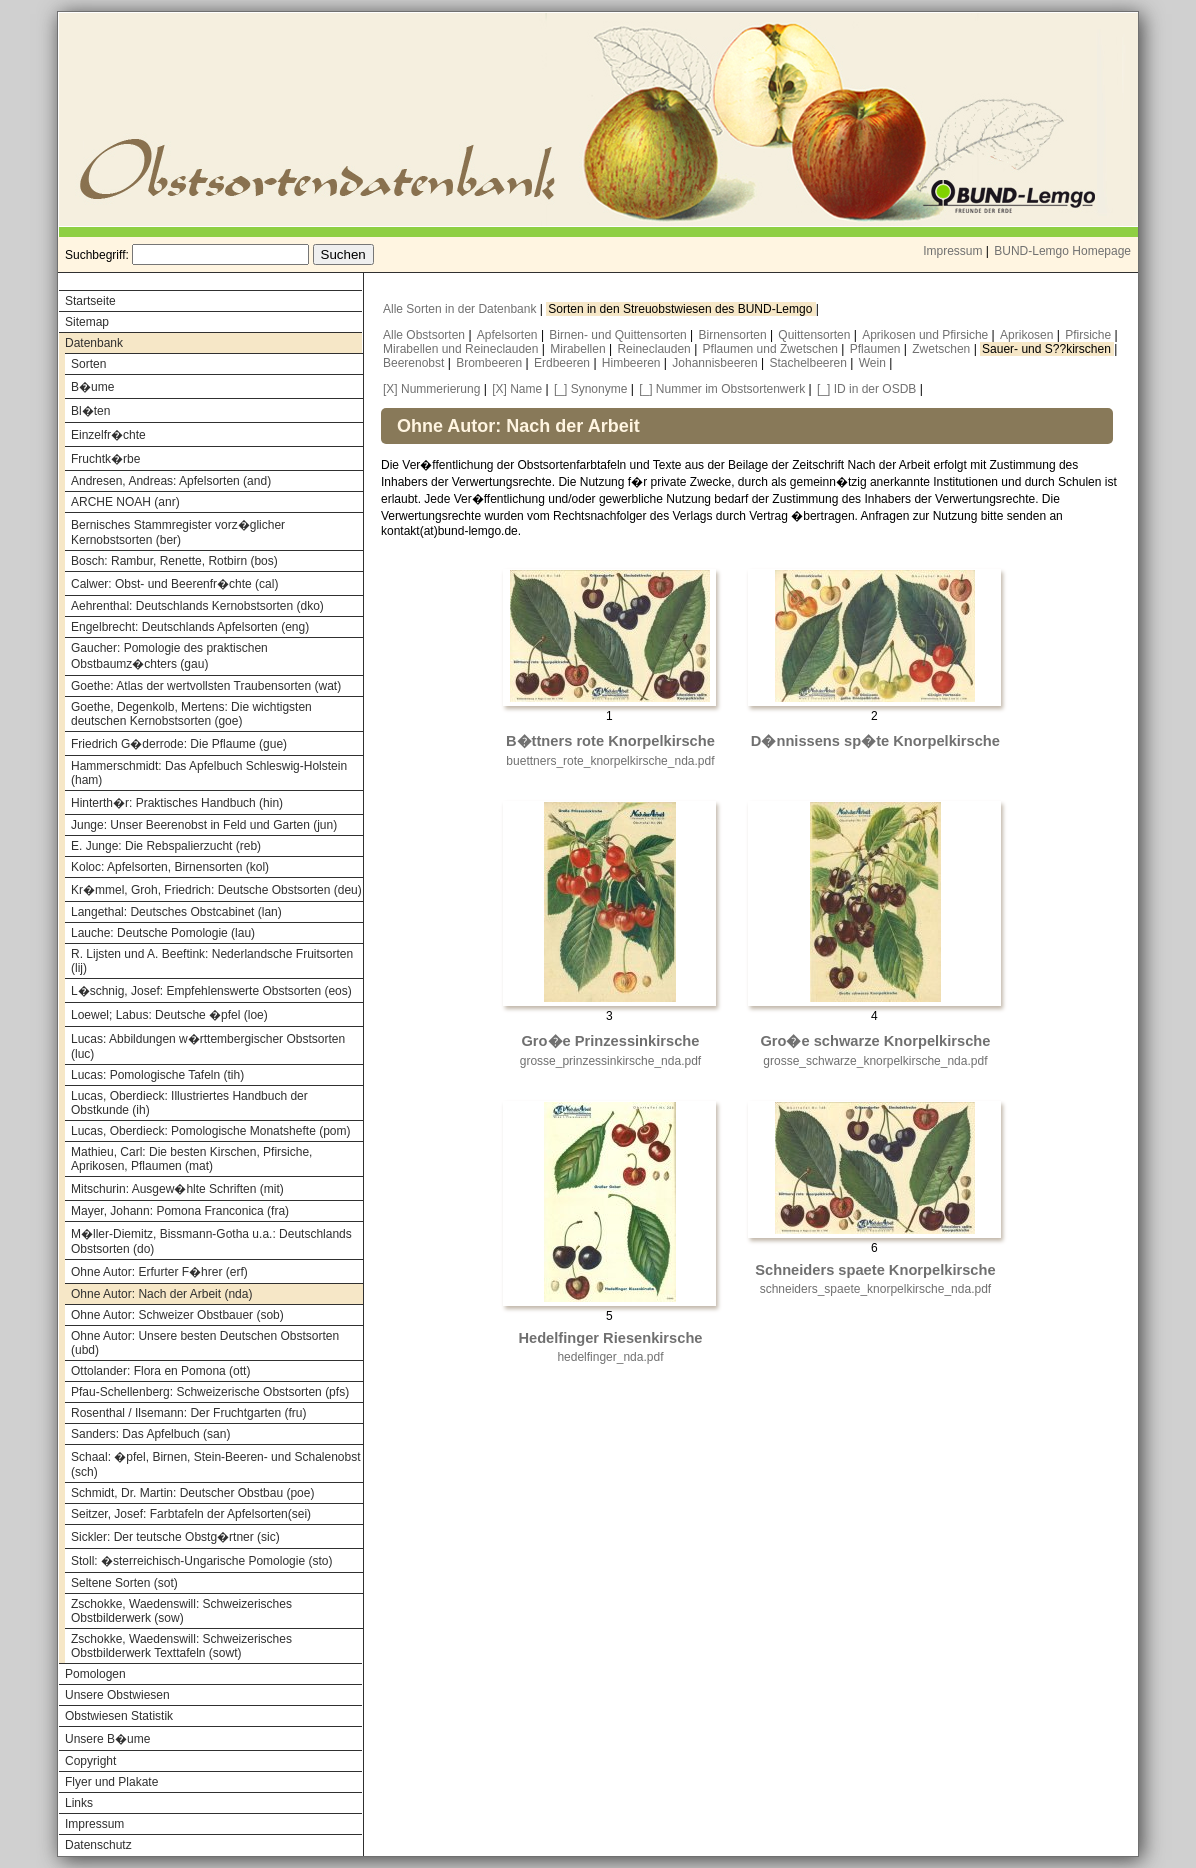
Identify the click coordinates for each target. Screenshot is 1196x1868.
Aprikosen (1028, 335)
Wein (874, 363)
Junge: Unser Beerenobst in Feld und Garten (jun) (204, 825)
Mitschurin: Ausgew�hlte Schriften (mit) (177, 1189)
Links (79, 1803)
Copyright (90, 1761)
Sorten (88, 364)
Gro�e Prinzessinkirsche (610, 1041)
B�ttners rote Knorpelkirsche (610, 741)
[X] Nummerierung (431, 389)
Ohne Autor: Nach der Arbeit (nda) (161, 1294)
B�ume (92, 387)
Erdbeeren (563, 363)
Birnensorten (734, 335)
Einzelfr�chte (108, 435)
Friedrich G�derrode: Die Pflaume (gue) (179, 744)
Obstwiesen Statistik (119, 1716)
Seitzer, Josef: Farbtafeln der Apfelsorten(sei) (191, 1514)
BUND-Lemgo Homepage (1062, 251)
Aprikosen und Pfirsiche (926, 335)
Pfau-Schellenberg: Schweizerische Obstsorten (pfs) (210, 1392)
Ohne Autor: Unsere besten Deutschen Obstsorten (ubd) (205, 1343)
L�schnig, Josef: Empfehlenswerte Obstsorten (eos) (211, 991)
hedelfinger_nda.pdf (610, 1357)
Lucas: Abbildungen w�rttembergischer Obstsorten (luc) (208, 1046)
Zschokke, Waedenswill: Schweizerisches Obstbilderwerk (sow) (181, 1611)
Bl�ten (90, 411)
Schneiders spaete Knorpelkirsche (875, 1270)
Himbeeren (633, 363)
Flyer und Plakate (111, 1782)
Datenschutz (98, 1845)
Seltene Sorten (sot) (124, 1583)
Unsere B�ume (107, 1739)
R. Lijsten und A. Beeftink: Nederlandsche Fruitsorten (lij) (212, 961)
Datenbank (94, 343)
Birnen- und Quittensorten (619, 335)
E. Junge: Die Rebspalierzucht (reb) (166, 846)
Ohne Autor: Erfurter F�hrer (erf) (159, 1272)
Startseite (90, 301)
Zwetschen (942, 349)
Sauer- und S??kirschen (1048, 349)
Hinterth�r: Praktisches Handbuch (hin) (177, 803)
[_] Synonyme (590, 389)
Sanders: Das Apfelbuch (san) (150, 1434)
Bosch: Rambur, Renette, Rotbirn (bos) (174, 561)
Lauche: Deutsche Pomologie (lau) (163, 933)
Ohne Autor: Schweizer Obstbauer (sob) (177, 1315)
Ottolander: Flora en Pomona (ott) (160, 1371)
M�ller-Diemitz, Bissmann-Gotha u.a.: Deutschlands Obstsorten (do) (211, 1241)
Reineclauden (655, 349)
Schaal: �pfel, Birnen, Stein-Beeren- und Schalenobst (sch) (216, 1464)
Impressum (952, 251)
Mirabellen (579, 349)
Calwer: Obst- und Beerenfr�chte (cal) (174, 584)
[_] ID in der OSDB (866, 389)
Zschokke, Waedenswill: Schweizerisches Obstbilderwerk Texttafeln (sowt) (181, 1646)
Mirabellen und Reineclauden (462, 349)
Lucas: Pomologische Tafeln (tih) (157, 1075)
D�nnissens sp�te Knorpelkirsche (875, 741)
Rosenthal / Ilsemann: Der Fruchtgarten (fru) (188, 1413)
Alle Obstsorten (425, 335)
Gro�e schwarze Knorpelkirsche (875, 1041)
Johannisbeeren (716, 363)
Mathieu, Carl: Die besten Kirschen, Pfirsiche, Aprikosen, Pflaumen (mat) (191, 1159)
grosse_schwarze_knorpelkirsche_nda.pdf (875, 1061)
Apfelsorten (509, 335)
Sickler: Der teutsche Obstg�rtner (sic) (175, 1537)
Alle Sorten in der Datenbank (461, 309)
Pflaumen (877, 349)
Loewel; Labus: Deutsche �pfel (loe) (169, 1015)
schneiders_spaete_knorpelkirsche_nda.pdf (876, 1289)
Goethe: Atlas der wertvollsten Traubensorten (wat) (206, 686)
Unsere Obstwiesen (117, 1695)
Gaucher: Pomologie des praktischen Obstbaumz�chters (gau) (169, 656)
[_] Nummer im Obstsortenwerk (722, 389)
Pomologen (95, 1674)
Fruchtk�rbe (105, 459)
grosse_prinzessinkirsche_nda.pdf (610, 1061)
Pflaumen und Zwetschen (772, 349)
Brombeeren (490, 363)
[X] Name (517, 389)
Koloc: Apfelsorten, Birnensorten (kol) (170, 867)
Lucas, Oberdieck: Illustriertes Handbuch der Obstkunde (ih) (189, 1103)
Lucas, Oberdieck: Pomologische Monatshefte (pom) (210, 1131)
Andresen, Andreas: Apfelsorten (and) (171, 481)
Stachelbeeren (810, 363)
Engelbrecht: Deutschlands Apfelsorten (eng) (190, 627)
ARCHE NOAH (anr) (125, 502)
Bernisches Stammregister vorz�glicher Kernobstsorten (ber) (178, 532)
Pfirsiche (1089, 335)
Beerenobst (415, 363)
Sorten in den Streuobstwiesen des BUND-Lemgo (681, 309)
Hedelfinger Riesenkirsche (610, 1338)
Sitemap (87, 322)
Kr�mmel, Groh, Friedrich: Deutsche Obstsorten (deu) (216, 890)
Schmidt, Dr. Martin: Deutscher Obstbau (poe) (192, 1493)
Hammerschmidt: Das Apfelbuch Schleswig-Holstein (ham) (209, 773)
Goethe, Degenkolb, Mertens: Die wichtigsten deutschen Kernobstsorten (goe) (191, 714)
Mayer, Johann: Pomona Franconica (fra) (180, 1211)
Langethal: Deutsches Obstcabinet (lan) (176, 912)
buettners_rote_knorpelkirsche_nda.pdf (610, 761)
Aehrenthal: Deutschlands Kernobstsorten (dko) (197, 606)
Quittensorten (815, 335)
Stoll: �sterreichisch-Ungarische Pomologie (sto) (201, 1561)
